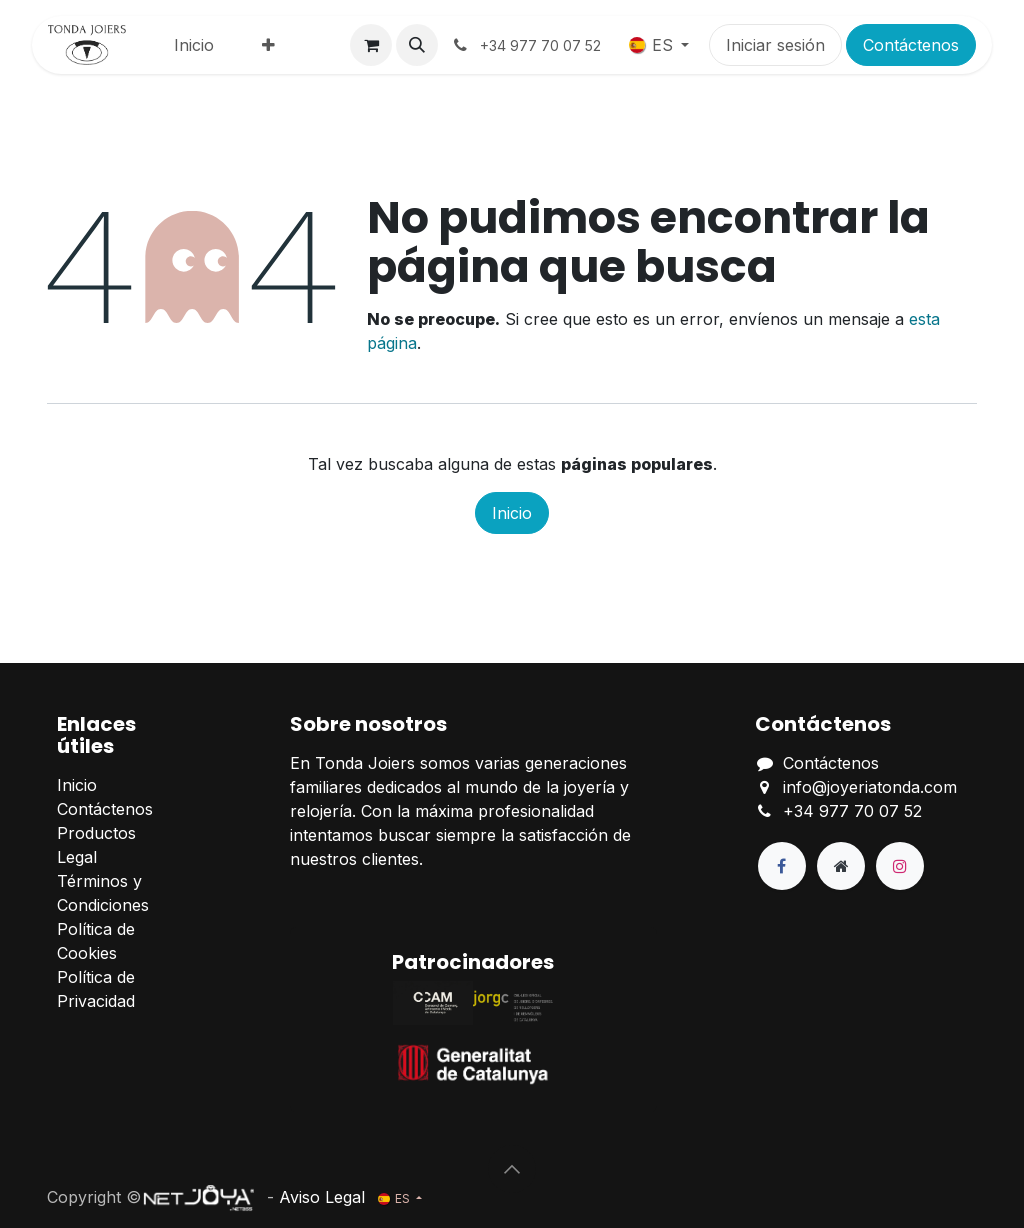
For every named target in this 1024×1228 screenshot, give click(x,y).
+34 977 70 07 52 (852, 811)
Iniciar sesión (775, 45)
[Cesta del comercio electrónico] (371, 45)
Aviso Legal (322, 1197)
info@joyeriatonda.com (870, 787)
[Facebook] (782, 866)
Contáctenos (911, 45)
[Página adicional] (841, 866)
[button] (417, 45)
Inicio (512, 513)
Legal (77, 857)
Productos (96, 833)
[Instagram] (900, 866)
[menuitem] (194, 45)
